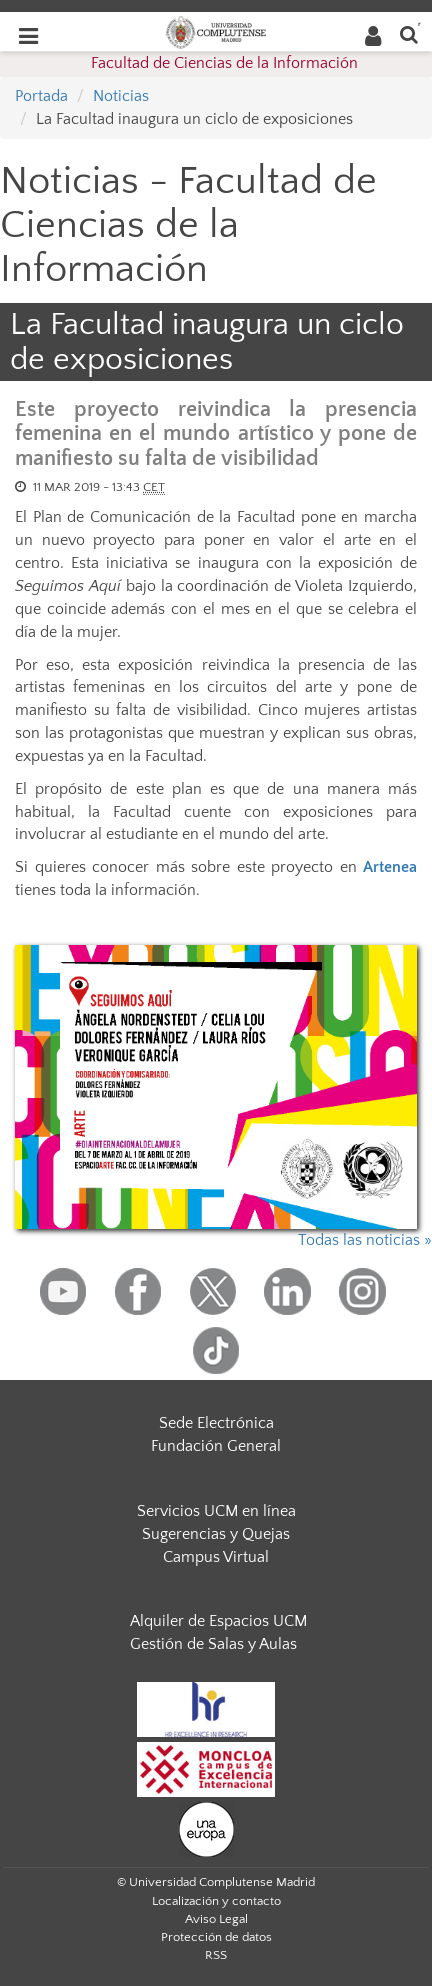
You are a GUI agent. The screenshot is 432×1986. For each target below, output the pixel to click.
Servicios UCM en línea (216, 1511)
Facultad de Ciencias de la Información (224, 63)
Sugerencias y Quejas (216, 1534)
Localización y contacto (216, 1901)
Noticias (121, 96)
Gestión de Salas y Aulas (213, 1644)
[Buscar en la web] (409, 33)
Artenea (390, 867)
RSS (216, 1955)
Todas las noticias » (365, 1240)
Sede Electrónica (216, 1423)
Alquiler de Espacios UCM (218, 1621)
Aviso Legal (216, 1919)
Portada (41, 96)
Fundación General (216, 1446)
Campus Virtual (216, 1557)
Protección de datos (216, 1937)
